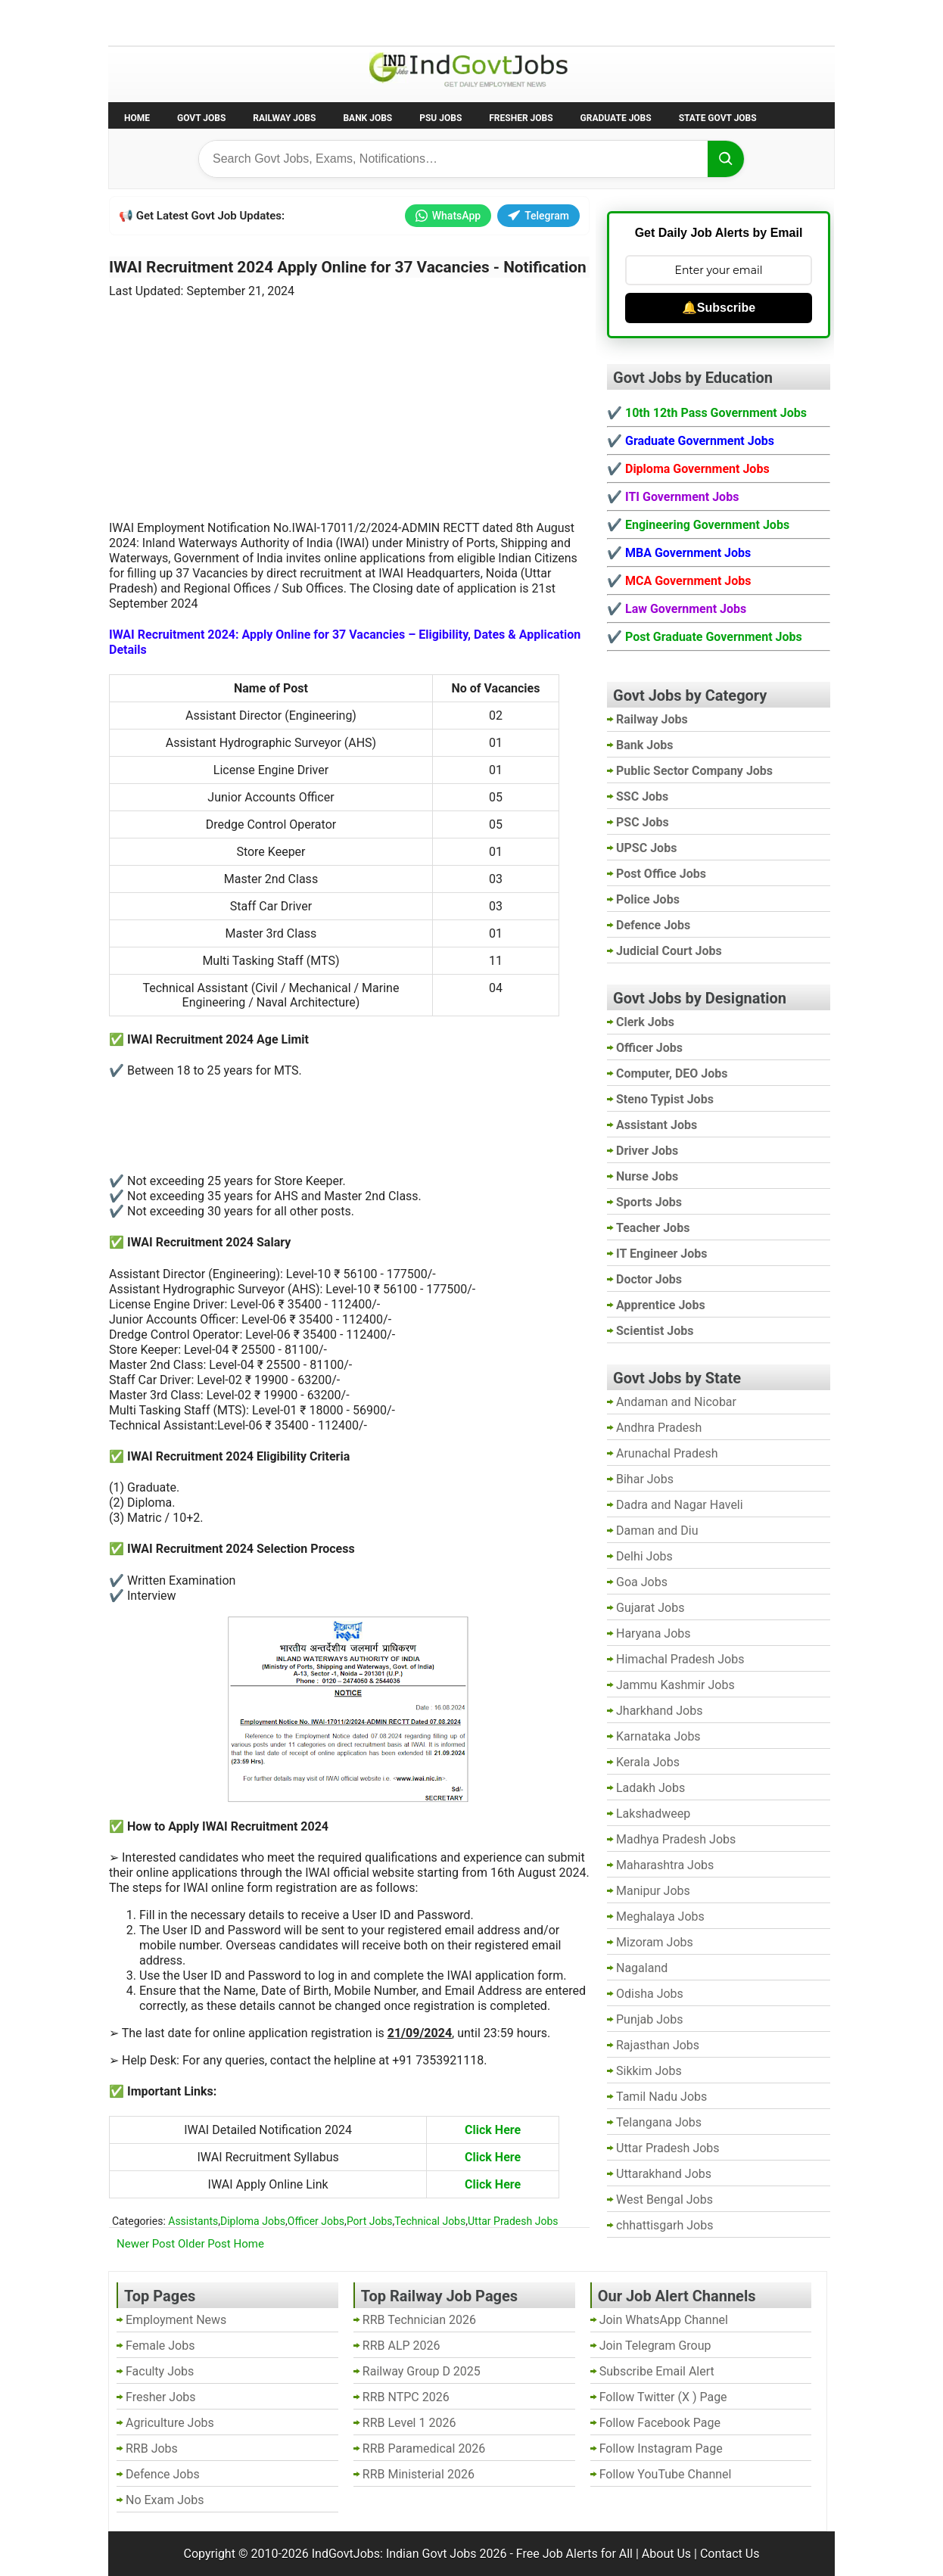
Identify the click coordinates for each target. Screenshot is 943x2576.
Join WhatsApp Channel (663, 2320)
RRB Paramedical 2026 (424, 2448)
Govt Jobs (201, 118)
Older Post (204, 2244)
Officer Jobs (316, 2221)
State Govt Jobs (718, 118)
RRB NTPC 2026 (406, 2397)
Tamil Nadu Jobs (661, 2096)
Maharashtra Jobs (665, 1865)
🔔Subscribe (718, 307)
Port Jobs (370, 2221)
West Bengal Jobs (664, 2199)
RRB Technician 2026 (419, 2320)
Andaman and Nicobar (676, 1402)
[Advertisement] (349, 400)
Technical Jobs (429, 2221)
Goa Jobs (642, 1582)
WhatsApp (448, 216)
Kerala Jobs (648, 1762)
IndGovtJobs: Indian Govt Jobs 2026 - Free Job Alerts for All (472, 2553)
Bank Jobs (367, 118)
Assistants (193, 2221)
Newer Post (146, 2244)
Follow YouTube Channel (665, 2474)
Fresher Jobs (520, 118)
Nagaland (642, 1968)
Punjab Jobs (649, 2019)
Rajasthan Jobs (657, 2045)
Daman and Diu (657, 1530)
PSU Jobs (440, 118)
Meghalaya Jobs (660, 1916)
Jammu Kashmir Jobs (675, 1685)
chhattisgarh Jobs (664, 2225)
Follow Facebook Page (659, 2423)
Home (137, 118)
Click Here (493, 2130)
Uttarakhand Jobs (663, 2174)
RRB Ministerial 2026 (419, 2474)
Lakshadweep (653, 1813)
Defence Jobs (163, 2474)
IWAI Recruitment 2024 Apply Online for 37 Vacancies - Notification (348, 267)
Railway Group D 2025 (422, 2371)
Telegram (538, 216)
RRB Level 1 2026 (409, 2423)
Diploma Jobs (252, 2221)
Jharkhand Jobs (659, 1710)
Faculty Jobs (160, 2371)
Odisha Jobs (649, 1993)
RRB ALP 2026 (401, 2345)
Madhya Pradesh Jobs (676, 1839)
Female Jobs (160, 2345)
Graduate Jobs (616, 118)
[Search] (726, 159)
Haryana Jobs (653, 1633)
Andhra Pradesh (659, 1427)
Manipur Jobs (653, 1891)
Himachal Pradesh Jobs (680, 1659)
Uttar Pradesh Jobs (513, 2221)
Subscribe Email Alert (656, 2371)
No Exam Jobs (150, 21)
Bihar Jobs (645, 1479)
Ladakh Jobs (650, 1788)
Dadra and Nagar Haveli (679, 1505)
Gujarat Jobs (650, 1608)
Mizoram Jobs (654, 1942)
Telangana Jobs (659, 2122)
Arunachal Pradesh (666, 1453)
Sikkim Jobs (649, 2071)
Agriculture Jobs (170, 2423)
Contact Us (730, 2553)
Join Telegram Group (655, 2345)
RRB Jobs (152, 2448)
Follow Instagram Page (661, 2448)
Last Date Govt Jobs (361, 21)
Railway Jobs (284, 118)
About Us (666, 2553)
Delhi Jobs (644, 1556)
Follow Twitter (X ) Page (663, 2397)
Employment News (248, 21)
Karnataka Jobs (658, 1736)
